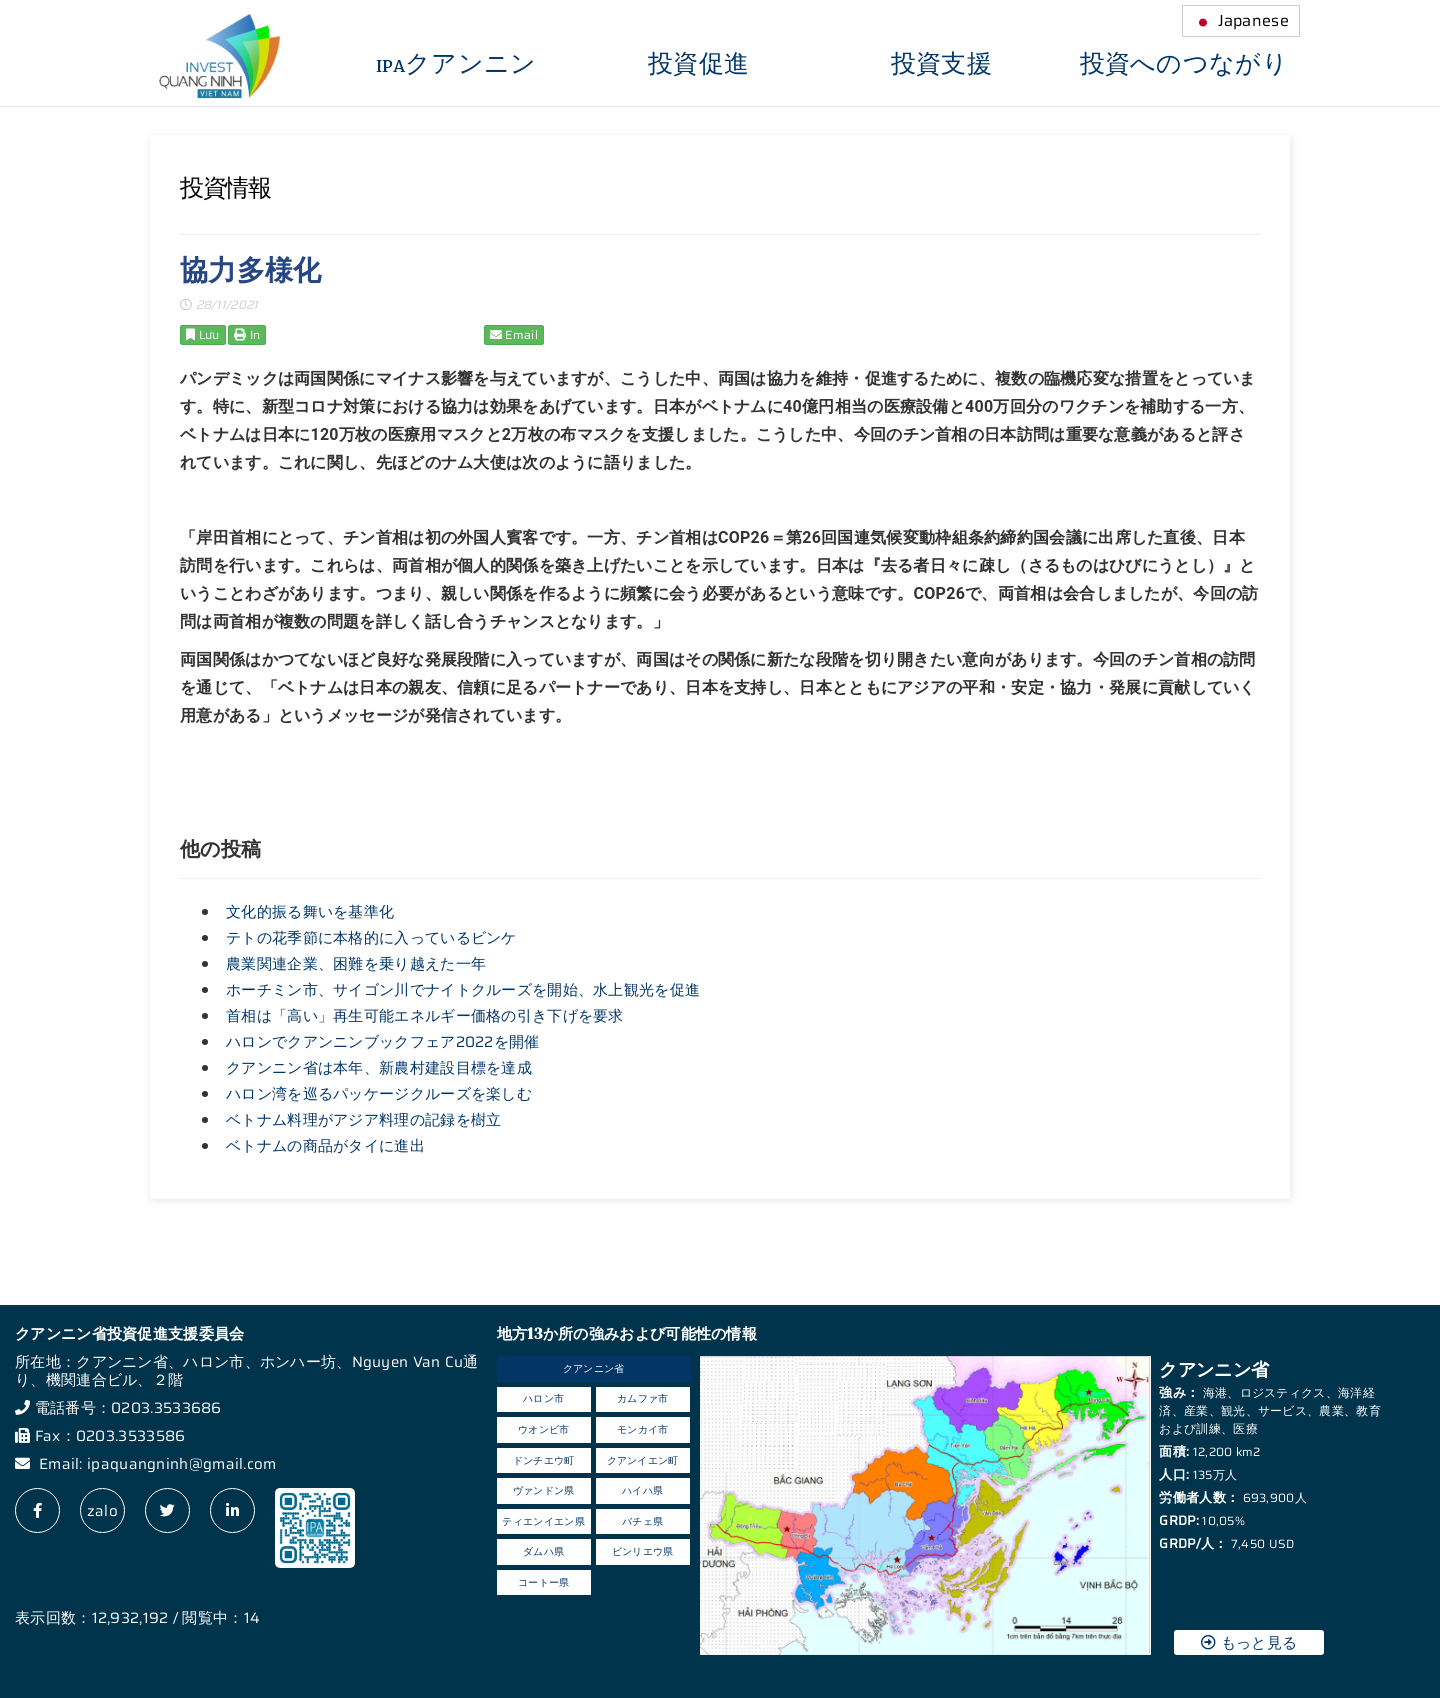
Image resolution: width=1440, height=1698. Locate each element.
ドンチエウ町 (544, 1460)
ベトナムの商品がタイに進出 (325, 1146)
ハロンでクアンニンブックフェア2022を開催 (383, 1042)
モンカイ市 (643, 1429)
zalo (102, 1511)
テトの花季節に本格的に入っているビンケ (371, 938)
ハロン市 (543, 1398)
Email (514, 334)
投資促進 (698, 65)
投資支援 (941, 65)
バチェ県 (642, 1521)
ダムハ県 (543, 1551)
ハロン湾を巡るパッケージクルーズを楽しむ (379, 1094)
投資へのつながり (1184, 65)
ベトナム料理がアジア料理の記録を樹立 (363, 1120)
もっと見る (1249, 1643)
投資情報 (225, 188)
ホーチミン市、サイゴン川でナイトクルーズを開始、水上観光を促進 (463, 990)
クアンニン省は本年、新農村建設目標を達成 (379, 1068)
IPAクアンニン (456, 65)
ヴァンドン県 (544, 1490)
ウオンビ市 (544, 1429)
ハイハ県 (642, 1490)
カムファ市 (643, 1398)
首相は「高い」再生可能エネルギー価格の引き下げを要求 (425, 1016)
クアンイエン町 (643, 1460)
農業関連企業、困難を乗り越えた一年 (356, 964)
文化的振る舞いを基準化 (310, 912)
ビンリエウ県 (643, 1551)
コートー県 (544, 1582)
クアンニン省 (594, 1368)
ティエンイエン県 (543, 1521)
